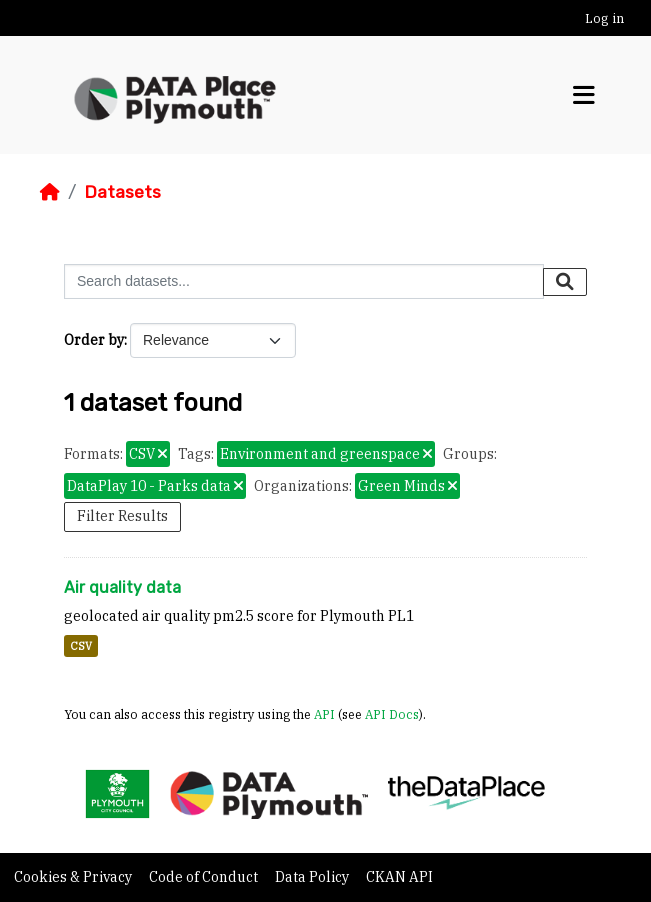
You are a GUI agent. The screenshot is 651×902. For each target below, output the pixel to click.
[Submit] (565, 282)
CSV (81, 646)
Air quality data (122, 587)
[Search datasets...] (304, 281)
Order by (94, 340)
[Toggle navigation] (584, 95)
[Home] (50, 192)
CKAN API (399, 877)
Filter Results (122, 516)
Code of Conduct (205, 877)
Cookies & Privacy (74, 877)
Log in (604, 18)
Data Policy (313, 877)
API (324, 714)
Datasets (122, 192)
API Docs (392, 714)
